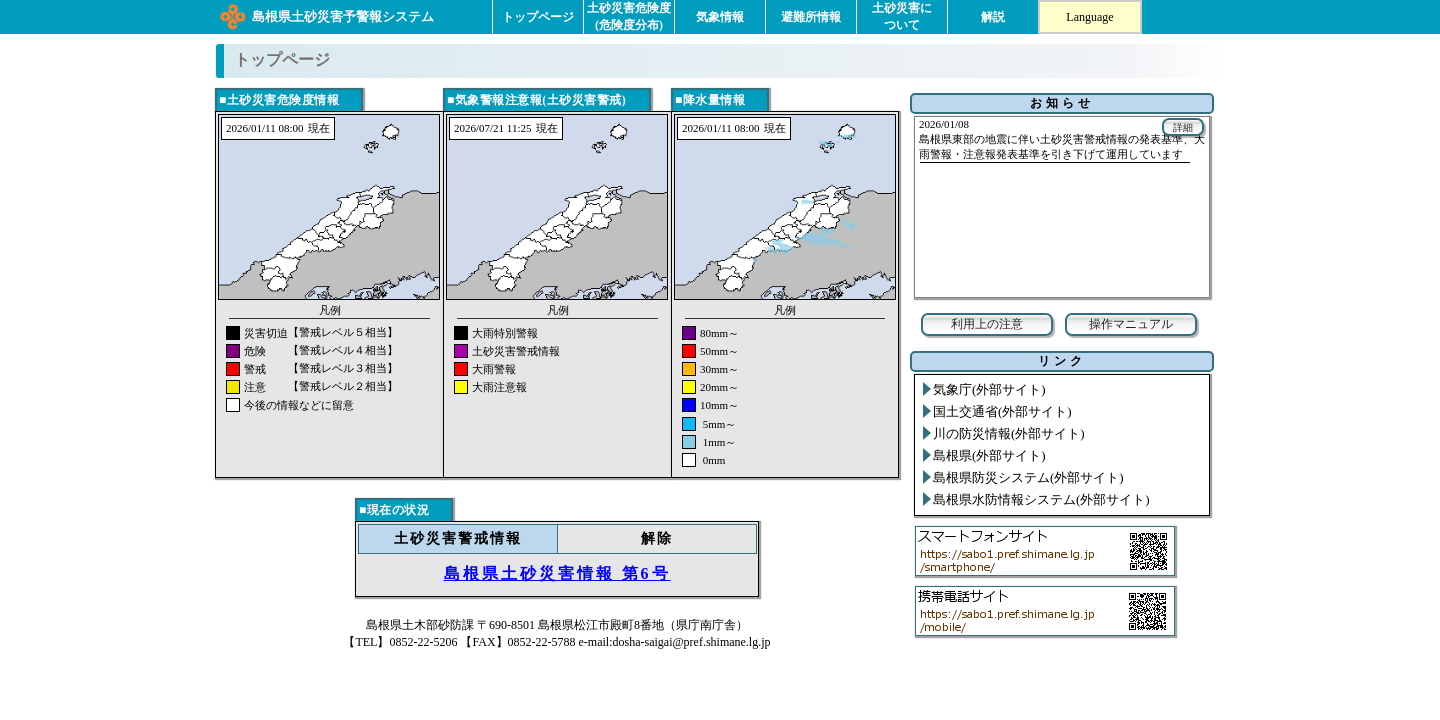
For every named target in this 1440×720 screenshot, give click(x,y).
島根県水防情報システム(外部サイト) (1041, 499)
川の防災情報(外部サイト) (1009, 433)
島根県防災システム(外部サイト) (1028, 477)
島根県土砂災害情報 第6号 (557, 573)
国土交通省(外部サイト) (1002, 411)
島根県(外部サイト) (989, 455)
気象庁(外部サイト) (989, 389)
